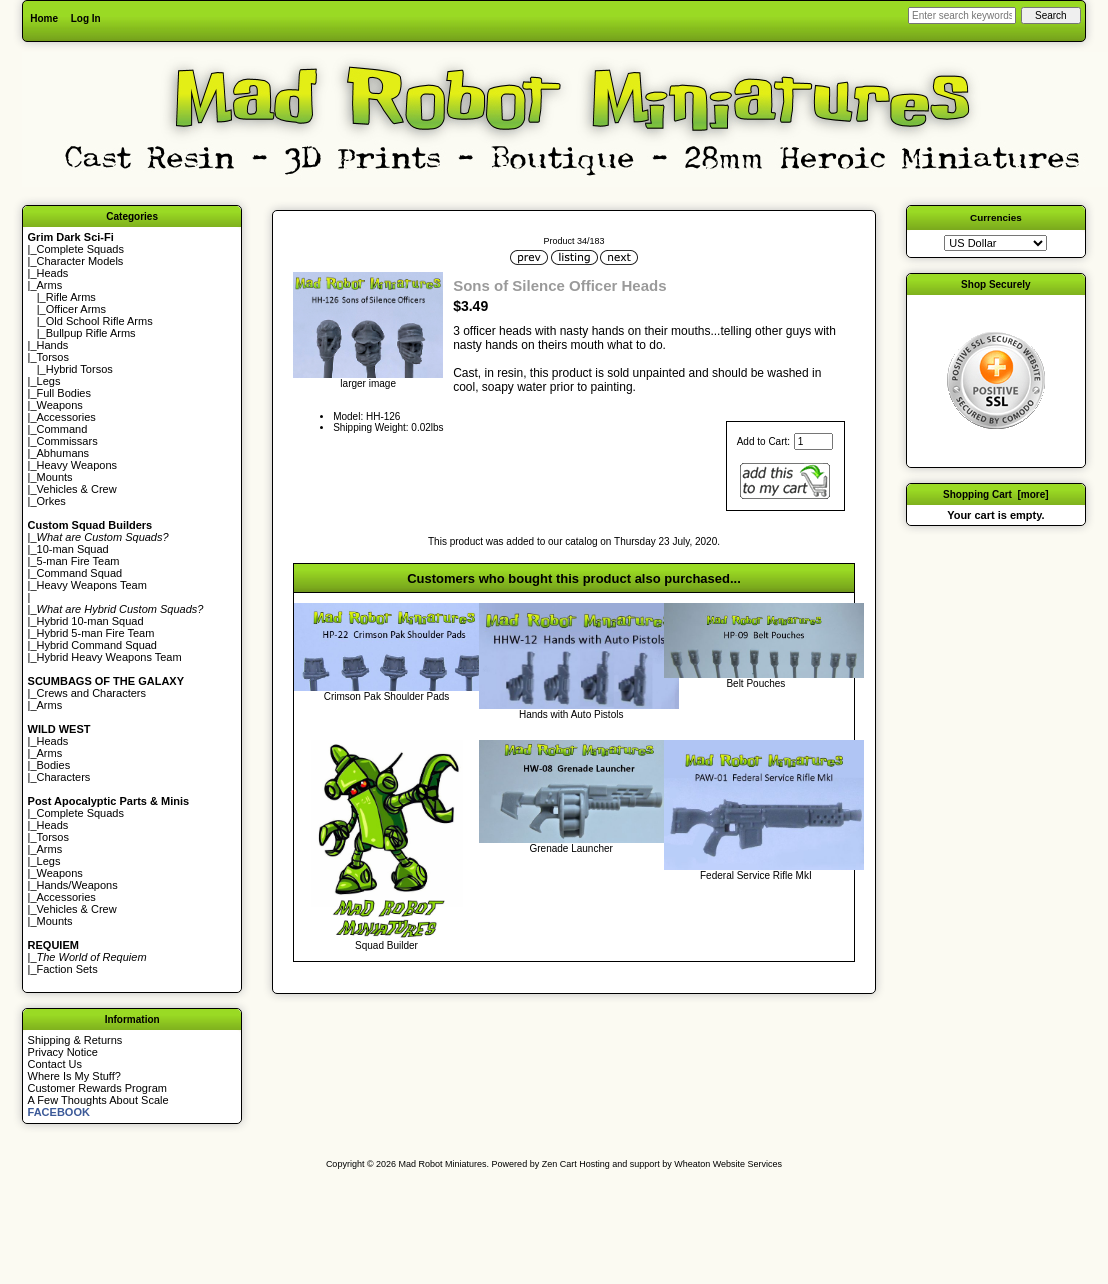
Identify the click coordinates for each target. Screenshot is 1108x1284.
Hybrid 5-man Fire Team (96, 633)
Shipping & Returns (75, 1040)
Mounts (55, 477)
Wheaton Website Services (728, 1164)
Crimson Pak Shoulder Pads (387, 696)
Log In (86, 18)
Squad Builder (386, 945)
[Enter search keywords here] (962, 15)
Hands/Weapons (77, 885)
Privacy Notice (63, 1052)
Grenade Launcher (570, 848)
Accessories (66, 417)
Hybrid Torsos (79, 369)
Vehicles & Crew (77, 489)
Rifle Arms (71, 297)
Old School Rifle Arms (99, 321)
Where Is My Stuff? (74, 1076)
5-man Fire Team (78, 561)
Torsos (53, 357)
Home (44, 18)
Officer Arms (76, 309)
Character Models (80, 261)
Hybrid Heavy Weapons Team (109, 657)
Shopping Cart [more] (996, 494)
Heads (53, 273)
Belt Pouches (755, 683)
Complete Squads (80, 249)
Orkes (51, 501)
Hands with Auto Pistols (571, 714)
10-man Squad (73, 549)
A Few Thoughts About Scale (98, 1100)
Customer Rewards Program (97, 1088)
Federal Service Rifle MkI (756, 875)
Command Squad (80, 573)
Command (62, 429)
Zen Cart (559, 1164)
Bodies (54, 765)
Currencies (996, 217)
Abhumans (63, 453)
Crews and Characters (91, 693)
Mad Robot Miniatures (443, 1164)
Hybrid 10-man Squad (90, 621)
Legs (49, 381)
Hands (53, 345)
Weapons (60, 405)
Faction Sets (67, 969)
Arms (50, 705)
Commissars (67, 441)
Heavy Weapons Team (92, 585)
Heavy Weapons (77, 465)
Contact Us (55, 1064)
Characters (64, 777)
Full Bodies (64, 393)
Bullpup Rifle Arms (91, 333)
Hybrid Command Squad (97, 645)
